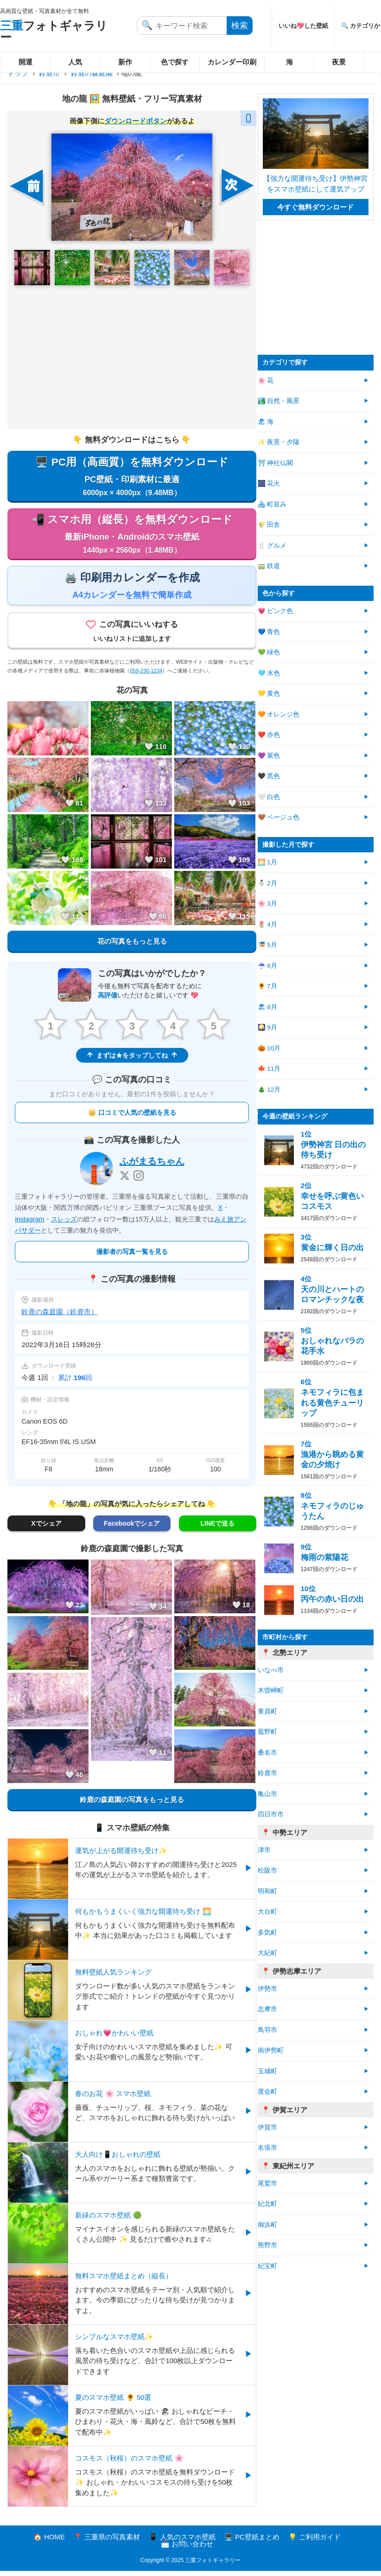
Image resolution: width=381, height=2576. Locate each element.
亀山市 (267, 1793)
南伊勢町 (271, 2050)
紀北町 (267, 2203)
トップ (17, 73)
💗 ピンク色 (275, 610)
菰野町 (267, 1731)
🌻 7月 (267, 986)
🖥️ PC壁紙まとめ (251, 2542)
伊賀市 (267, 2127)
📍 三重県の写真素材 (107, 2542)
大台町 (267, 1911)
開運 (25, 62)
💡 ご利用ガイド (314, 2542)
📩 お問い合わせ (187, 2549)
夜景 (339, 62)
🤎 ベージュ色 (279, 817)
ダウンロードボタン (135, 121)
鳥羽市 (267, 2029)
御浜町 (267, 2224)
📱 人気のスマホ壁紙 (182, 2542)
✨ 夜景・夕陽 (279, 442)
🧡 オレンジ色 (279, 714)
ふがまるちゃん (152, 1166)
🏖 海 (266, 421)
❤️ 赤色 (269, 734)
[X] (125, 1181)
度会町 (267, 2091)
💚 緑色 (269, 652)
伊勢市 (267, 1988)
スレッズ (64, 1224)
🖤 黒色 (269, 776)
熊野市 (267, 2245)
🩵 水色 (269, 673)
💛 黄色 (269, 693)
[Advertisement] (131, 357)
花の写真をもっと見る (132, 946)
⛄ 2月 (267, 883)
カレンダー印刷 (232, 62)
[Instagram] (138, 1181)
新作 (125, 62)
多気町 (267, 1932)
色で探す (175, 62)
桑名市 (267, 1752)
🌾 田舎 (269, 524)
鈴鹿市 (49, 73)
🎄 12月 (269, 1089)
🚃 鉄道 (269, 566)
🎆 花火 (269, 483)
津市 (264, 1850)
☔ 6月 (267, 965)
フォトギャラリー (54, 31)
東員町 (267, 1711)
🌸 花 (266, 380)
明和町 (267, 1891)
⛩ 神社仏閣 (275, 463)
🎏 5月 (267, 944)
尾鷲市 (267, 2183)
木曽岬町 (271, 1690)
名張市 (267, 2147)
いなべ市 (271, 1670)
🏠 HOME (49, 2542)
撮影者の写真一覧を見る (132, 1256)
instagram (29, 1224)
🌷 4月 (267, 924)
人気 (75, 62)
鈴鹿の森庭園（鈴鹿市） (59, 1316)
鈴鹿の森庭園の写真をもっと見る (132, 1804)
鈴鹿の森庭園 (92, 73)
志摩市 (267, 2009)
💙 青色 (269, 631)
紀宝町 (267, 2266)
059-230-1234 (146, 675)
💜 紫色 (269, 755)
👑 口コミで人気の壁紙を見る (132, 1117)
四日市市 (271, 1814)
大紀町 (267, 1953)
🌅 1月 (267, 862)
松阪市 (267, 1870)
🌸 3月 (267, 903)
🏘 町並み (272, 504)
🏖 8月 (267, 1007)
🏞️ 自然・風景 (279, 400)
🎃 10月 (269, 1048)
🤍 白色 (269, 796)
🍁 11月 (269, 1068)
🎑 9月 (267, 1027)
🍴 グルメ (272, 545)
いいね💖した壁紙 (303, 25)
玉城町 (267, 2071)
